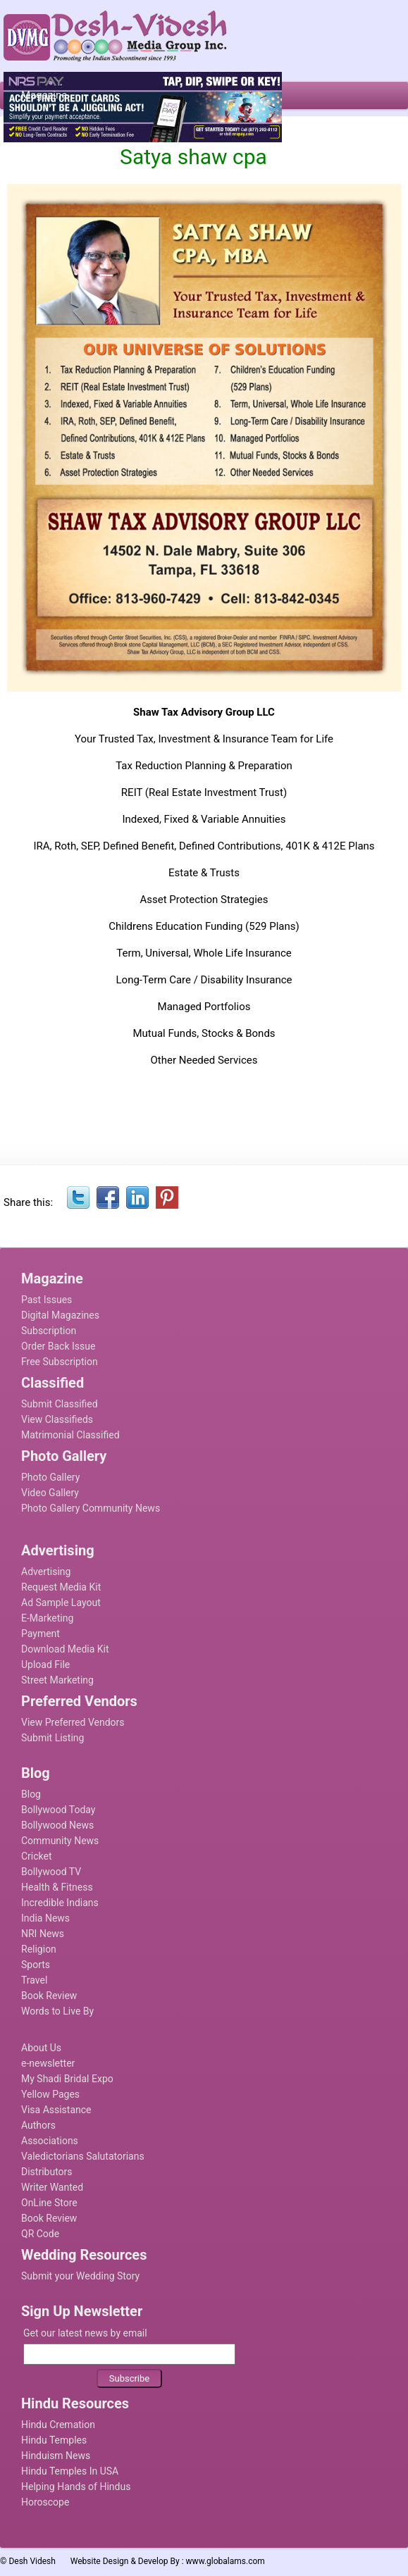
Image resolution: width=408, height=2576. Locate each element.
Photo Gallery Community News (90, 1508)
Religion (38, 1949)
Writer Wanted (52, 2187)
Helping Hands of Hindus (75, 2486)
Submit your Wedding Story (80, 2276)
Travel (34, 1980)
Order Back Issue (58, 1346)
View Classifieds (57, 1419)
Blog (31, 1794)
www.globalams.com (225, 2561)
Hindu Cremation (58, 2424)
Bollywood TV (51, 1871)
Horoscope (45, 2502)
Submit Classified (59, 1404)
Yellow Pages (50, 2094)
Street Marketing (57, 1680)
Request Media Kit (61, 1587)
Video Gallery (50, 1492)
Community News (60, 1840)
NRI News (42, 1933)
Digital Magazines (60, 1315)
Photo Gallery (50, 1477)
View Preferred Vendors (73, 1722)
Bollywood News (57, 1825)
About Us (41, 2047)
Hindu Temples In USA (69, 2471)
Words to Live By (57, 2011)
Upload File (45, 1664)
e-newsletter (48, 2063)
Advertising (45, 1571)
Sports (35, 1964)
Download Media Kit (65, 1649)
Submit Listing (52, 1737)
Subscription (48, 1330)
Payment (40, 1633)
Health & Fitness (57, 1887)
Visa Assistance (56, 2109)
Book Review (49, 1995)
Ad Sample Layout (61, 1602)
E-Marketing (47, 1618)
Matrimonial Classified (70, 1435)
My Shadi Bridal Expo (67, 2078)
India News (45, 1918)
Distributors (47, 2171)
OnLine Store (49, 2202)
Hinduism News (55, 2455)
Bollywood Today (58, 1809)
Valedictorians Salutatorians (82, 2156)
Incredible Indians (60, 1902)
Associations (49, 2140)
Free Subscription (59, 1361)
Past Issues (46, 1299)
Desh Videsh (32, 2561)
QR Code (40, 2233)
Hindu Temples (54, 2440)
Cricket (36, 1856)
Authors (38, 2125)
